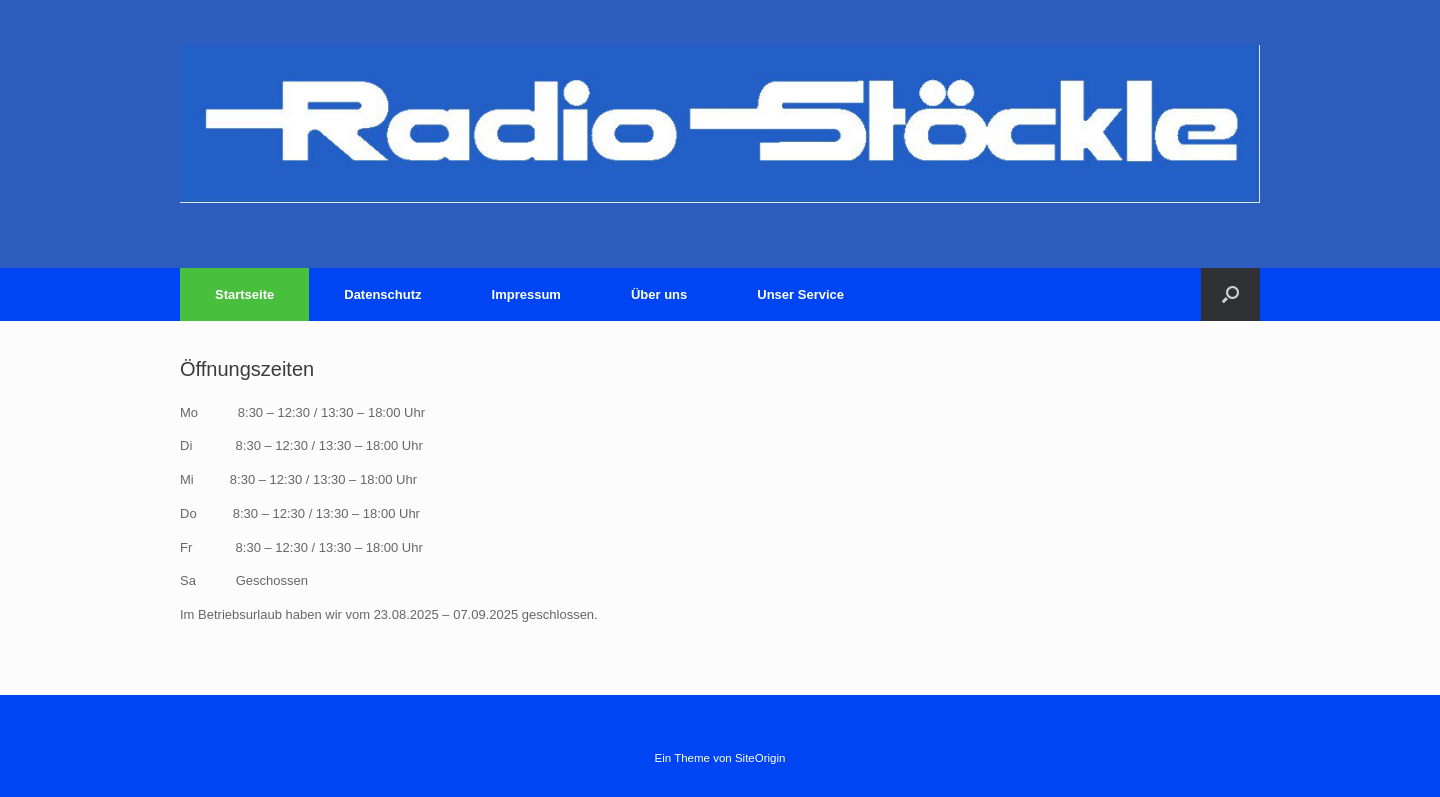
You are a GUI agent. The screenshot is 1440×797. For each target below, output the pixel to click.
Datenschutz (382, 294)
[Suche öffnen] (1230, 294)
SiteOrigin (760, 758)
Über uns (659, 294)
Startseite (244, 294)
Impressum (526, 294)
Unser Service (800, 294)
